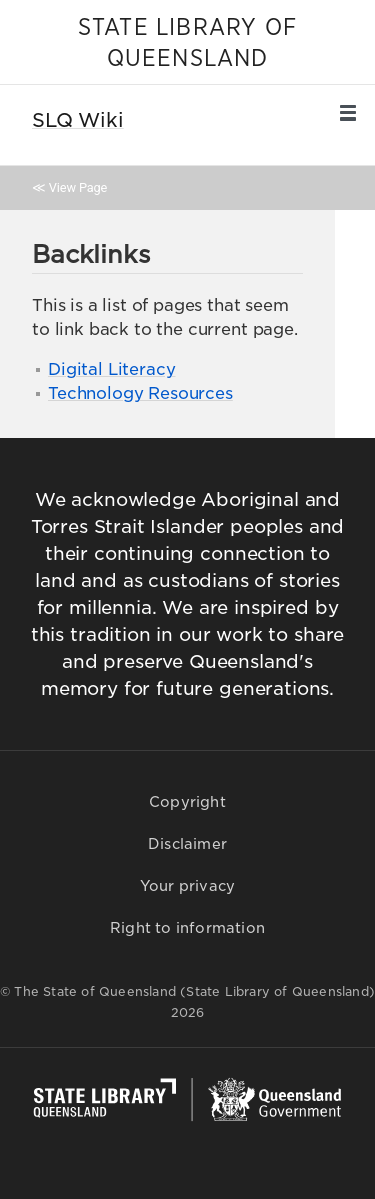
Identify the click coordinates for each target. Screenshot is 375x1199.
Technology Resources (140, 393)
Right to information (187, 928)
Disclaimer (187, 844)
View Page (78, 187)
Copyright (187, 802)
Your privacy (187, 886)
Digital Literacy (111, 369)
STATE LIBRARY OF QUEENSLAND (187, 43)
